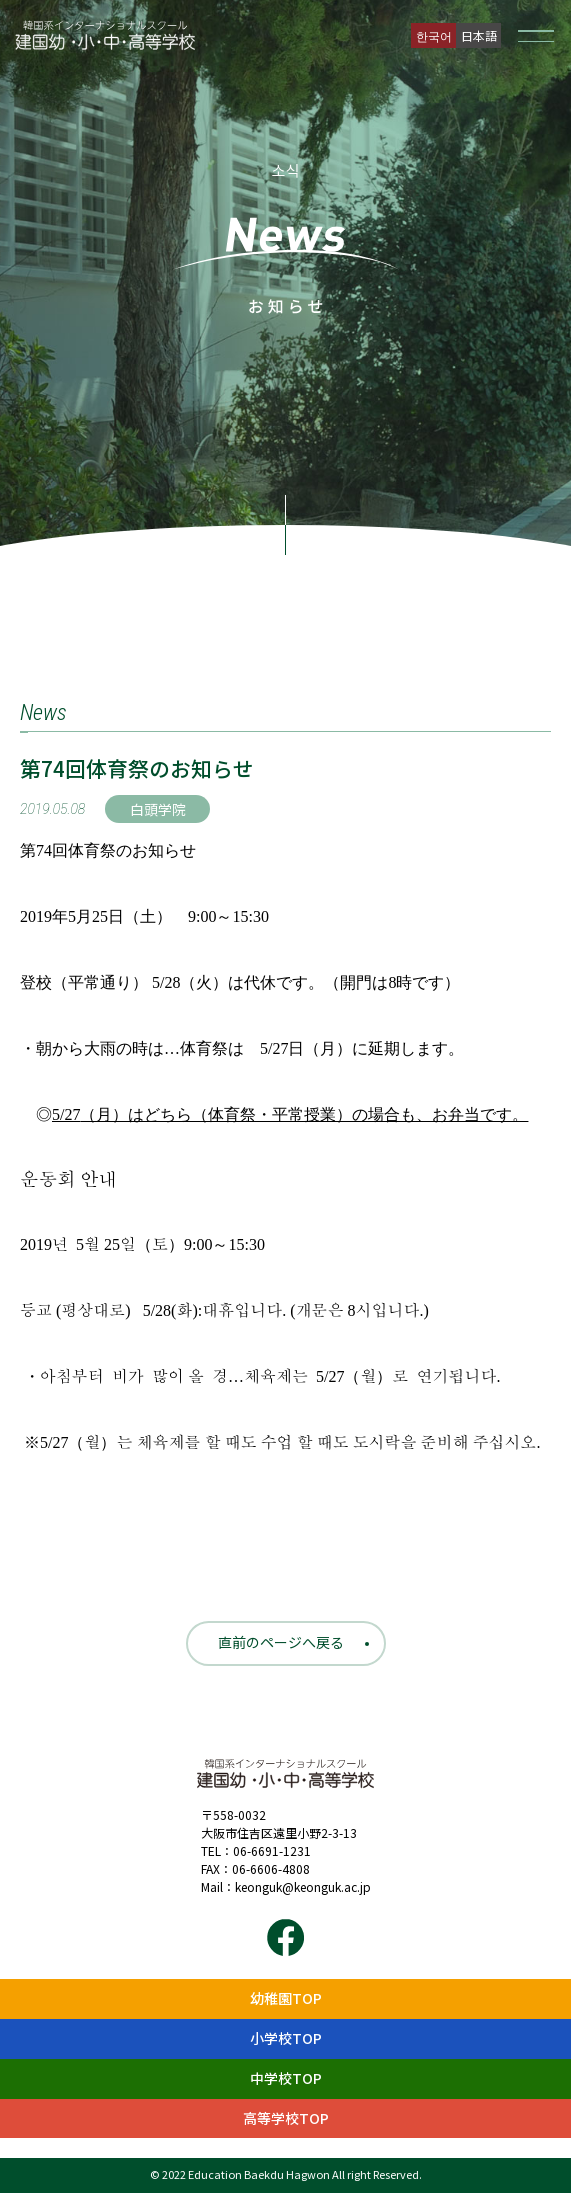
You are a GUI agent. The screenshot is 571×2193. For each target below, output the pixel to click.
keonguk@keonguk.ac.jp (303, 1886)
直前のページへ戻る (281, 1642)
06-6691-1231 (272, 1850)
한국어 (434, 35)
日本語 (479, 35)
